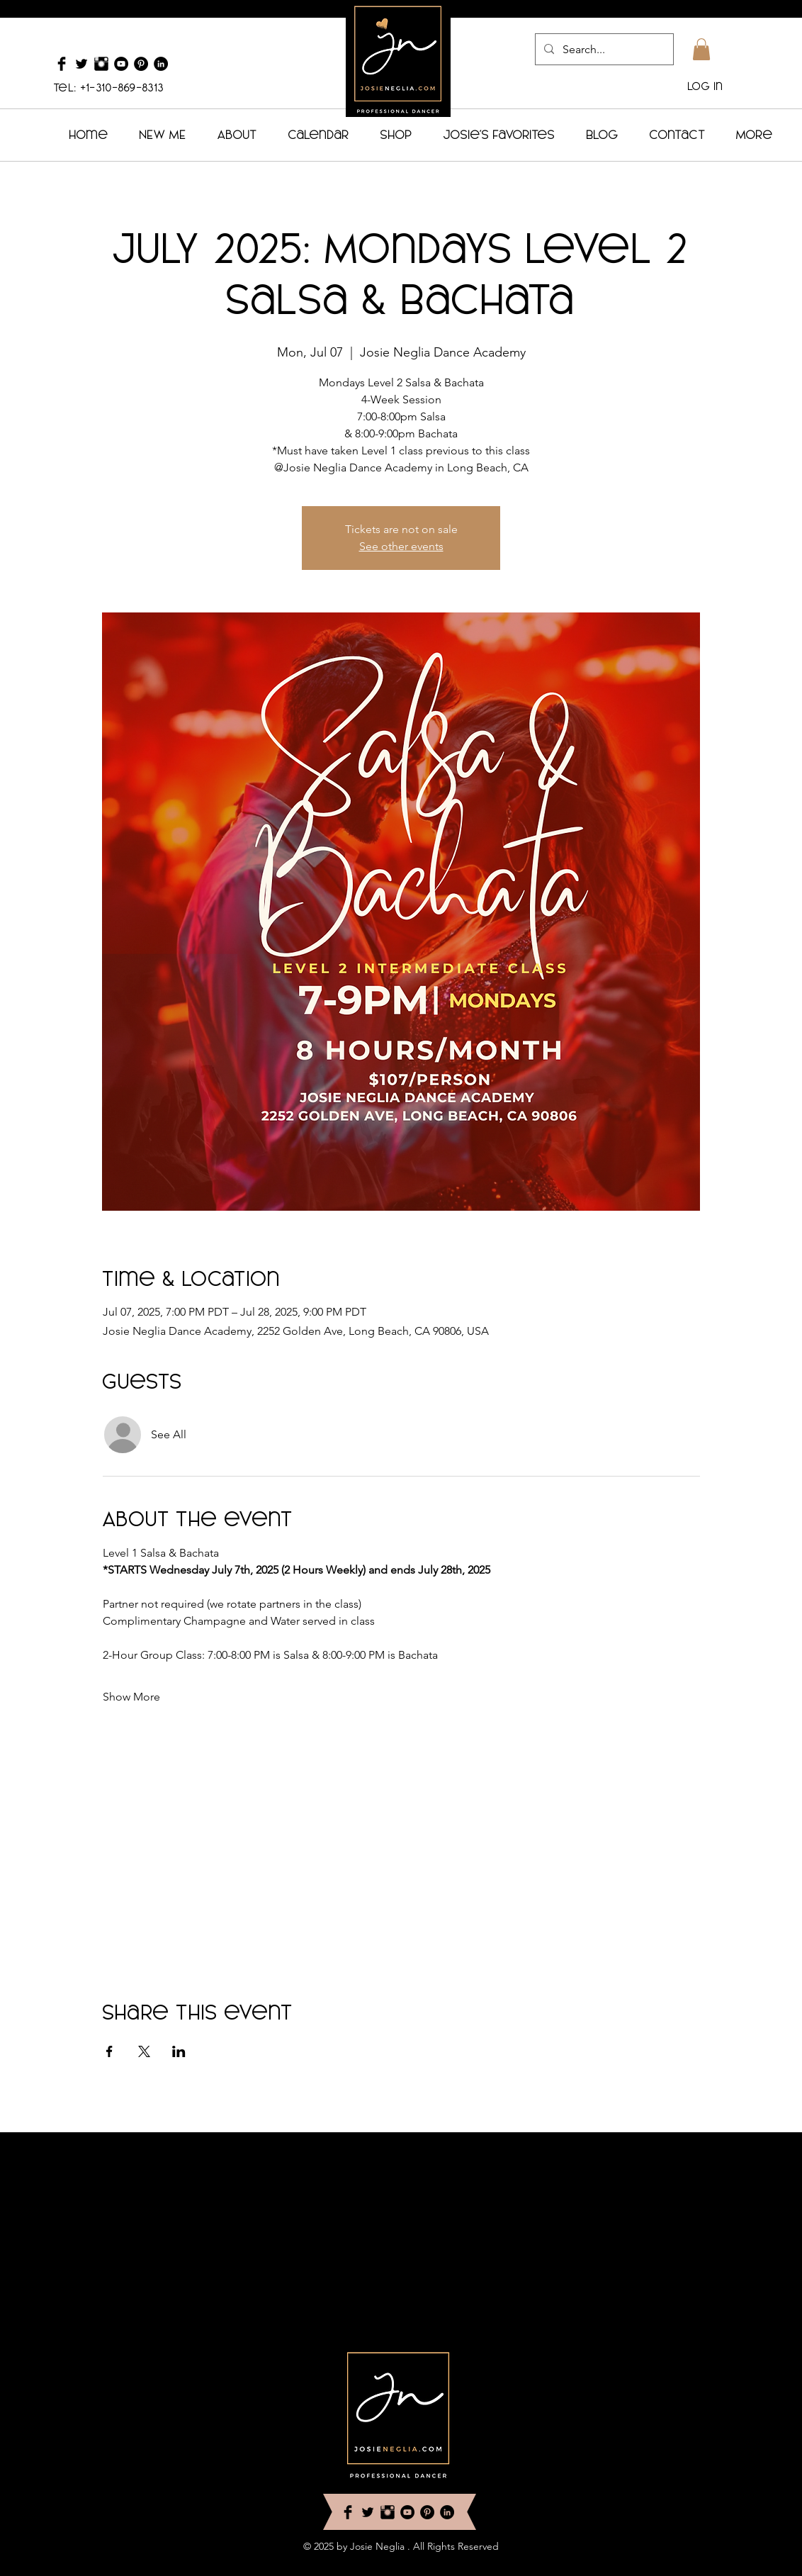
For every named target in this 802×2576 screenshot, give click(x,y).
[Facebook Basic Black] (62, 64)
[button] (701, 49)
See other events (401, 546)
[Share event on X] (144, 2051)
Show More (131, 1696)
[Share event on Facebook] (109, 2051)
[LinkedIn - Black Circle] (161, 64)
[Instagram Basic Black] (101, 64)
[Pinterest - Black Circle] (141, 64)
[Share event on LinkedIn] (179, 2051)
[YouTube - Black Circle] (121, 64)
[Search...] (603, 49)
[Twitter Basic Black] (81, 64)
